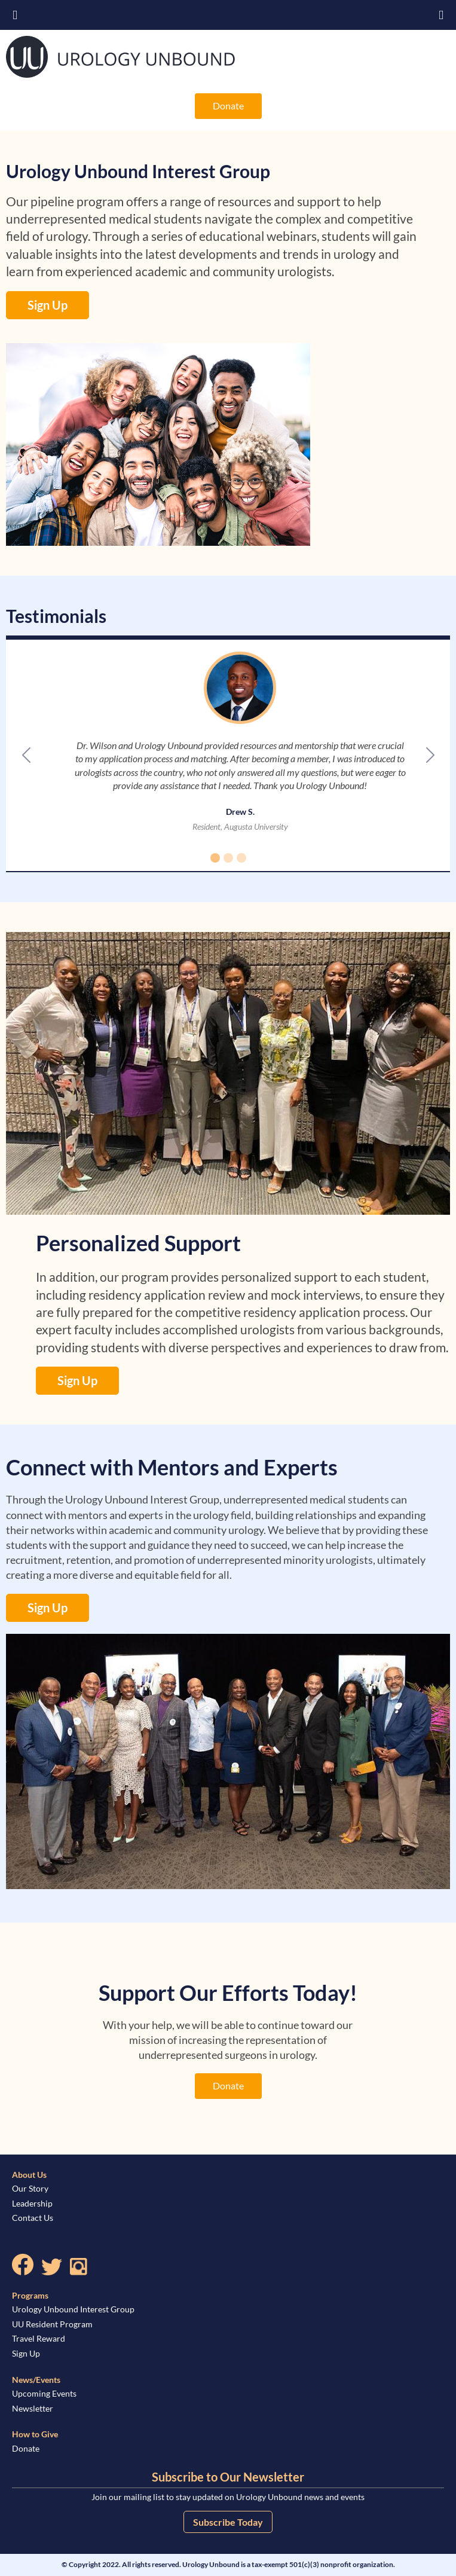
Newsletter (32, 2408)
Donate (228, 105)
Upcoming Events (44, 2393)
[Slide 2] (228, 858)
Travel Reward (38, 2338)
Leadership (32, 2203)
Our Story (30, 2188)
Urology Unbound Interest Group (73, 2309)
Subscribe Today (228, 2522)
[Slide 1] (215, 858)
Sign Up (47, 305)
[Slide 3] (241, 858)
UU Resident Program (52, 2324)
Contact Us (32, 2218)
